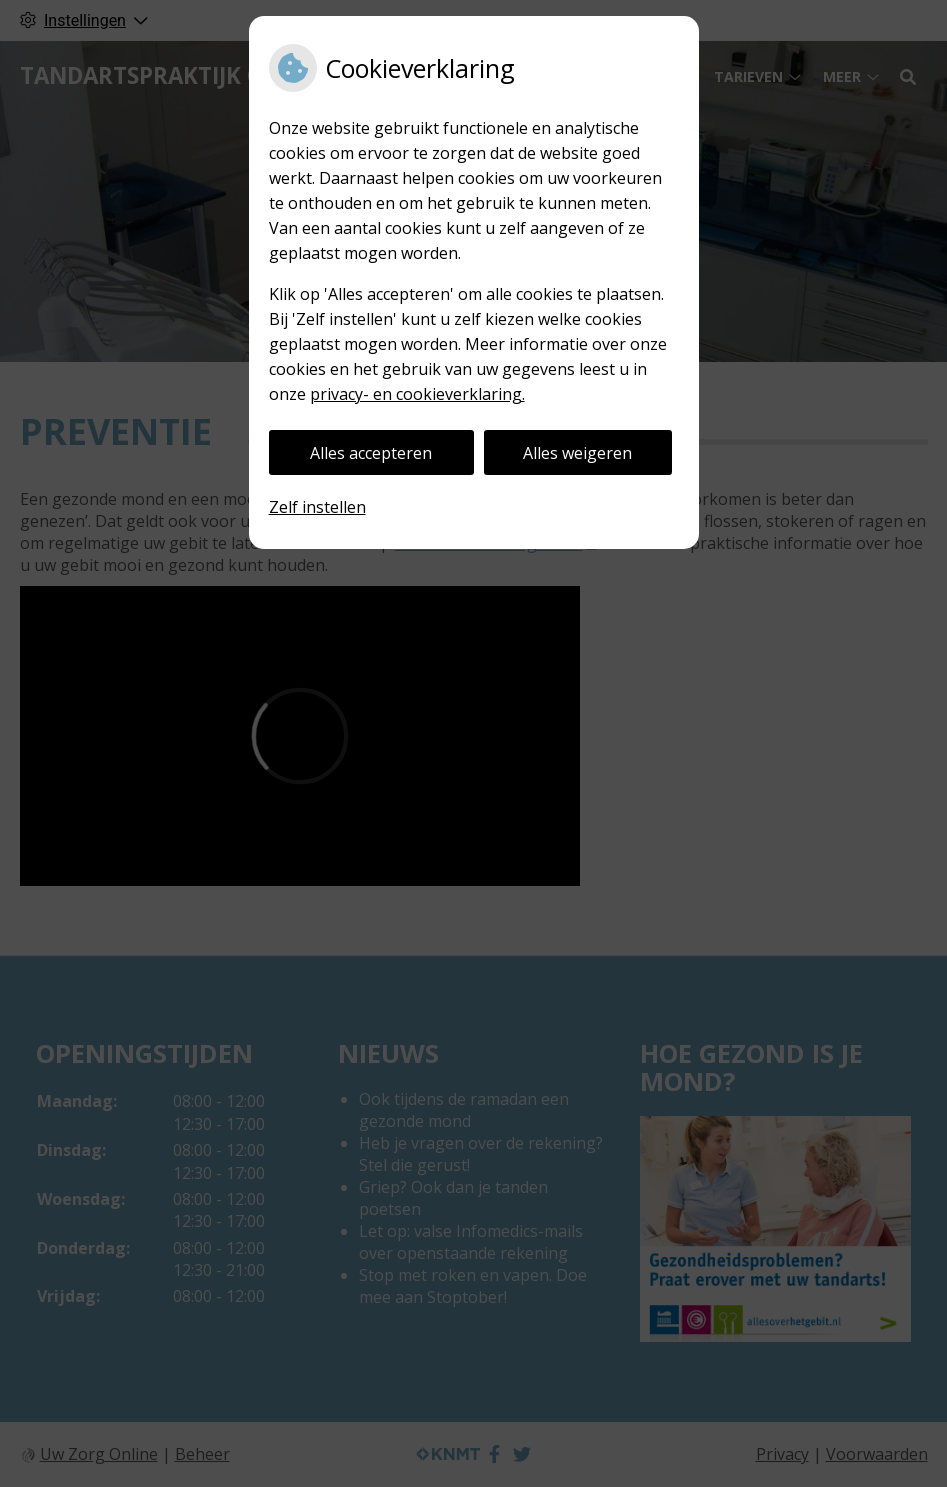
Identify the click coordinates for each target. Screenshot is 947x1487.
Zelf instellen (317, 507)
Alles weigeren (577, 453)
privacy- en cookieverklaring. (417, 394)
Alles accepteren (371, 453)
